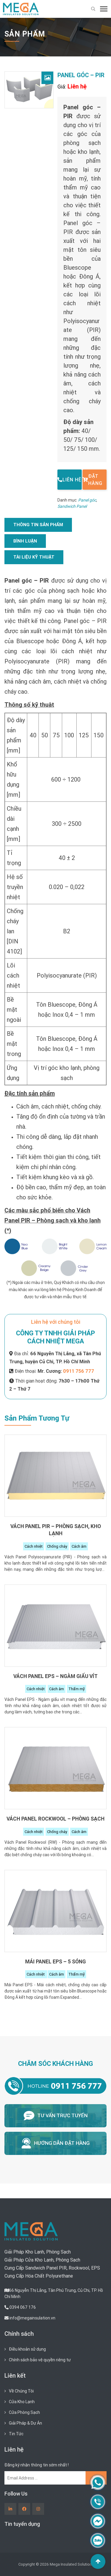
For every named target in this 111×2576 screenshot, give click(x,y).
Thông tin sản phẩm (38, 524)
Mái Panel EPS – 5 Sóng (55, 1961)
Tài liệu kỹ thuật (33, 557)
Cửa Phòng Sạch (24, 2412)
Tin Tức (16, 2433)
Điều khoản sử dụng (27, 2349)
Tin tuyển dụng (22, 2523)
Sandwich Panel (72, 506)
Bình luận (25, 541)
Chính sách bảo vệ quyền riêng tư (40, 2359)
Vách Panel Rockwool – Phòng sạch (55, 1818)
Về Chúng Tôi (21, 2391)
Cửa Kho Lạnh (22, 2401)
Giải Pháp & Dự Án (25, 2423)
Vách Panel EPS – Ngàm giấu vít (55, 1676)
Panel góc (87, 500)
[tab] (38, 525)
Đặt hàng (92, 479)
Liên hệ (69, 480)
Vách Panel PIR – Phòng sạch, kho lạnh (55, 1530)
